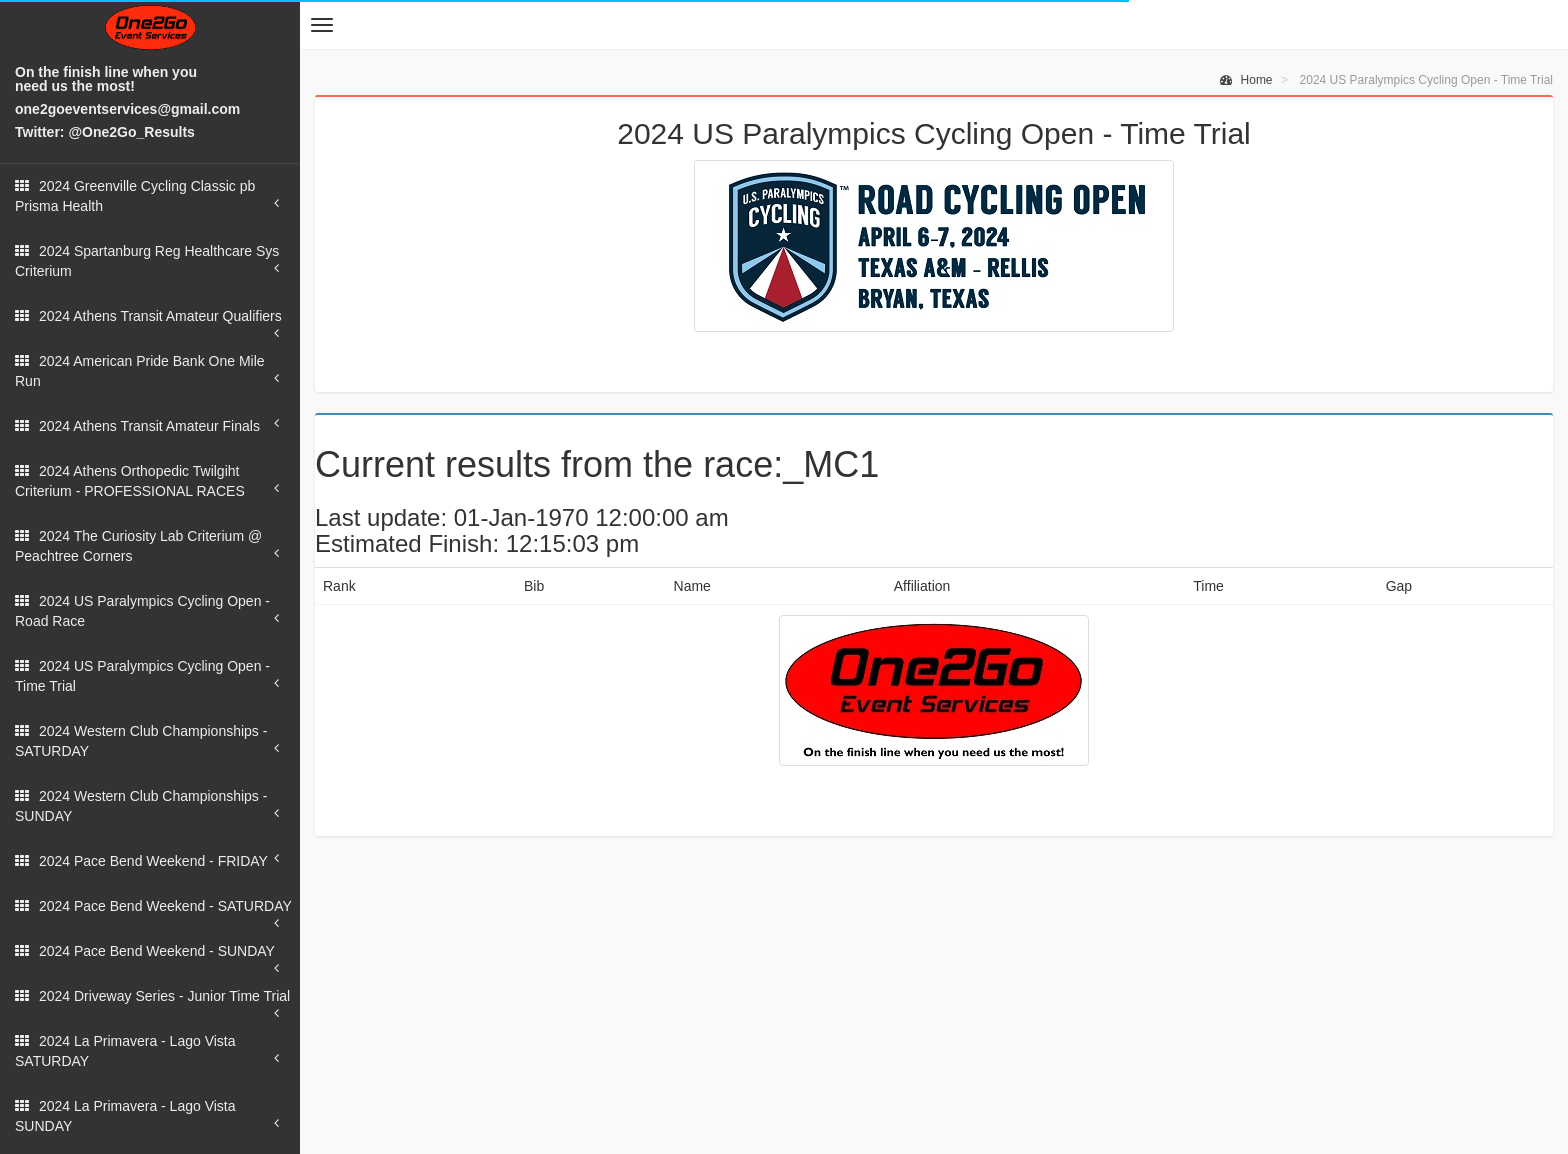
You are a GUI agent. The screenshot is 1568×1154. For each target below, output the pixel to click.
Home (1246, 80)
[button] (322, 25)
